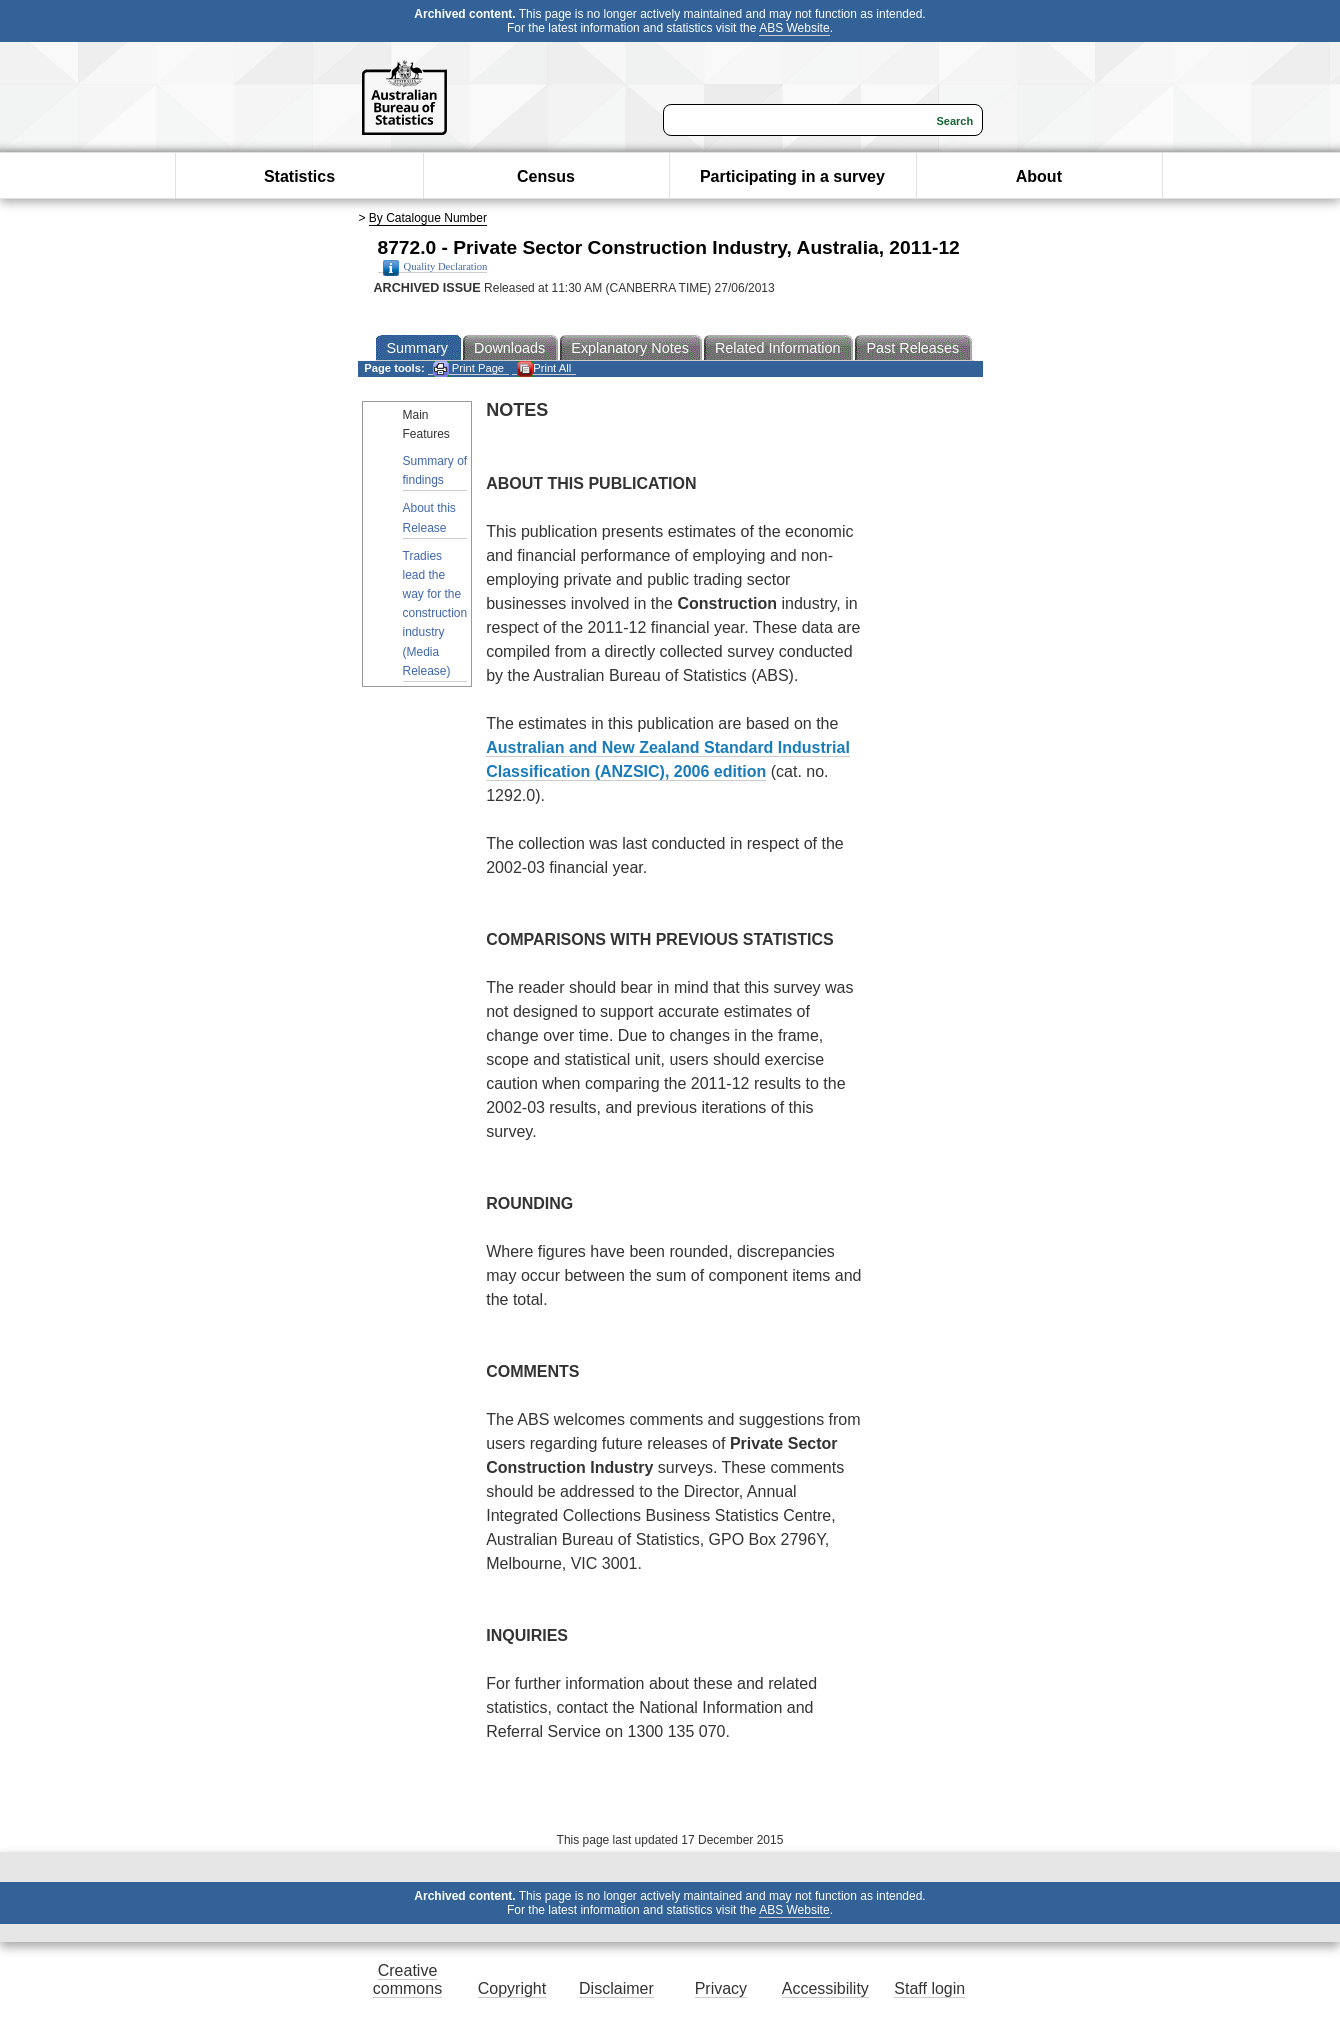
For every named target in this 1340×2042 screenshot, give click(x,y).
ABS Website (794, 28)
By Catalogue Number (428, 218)
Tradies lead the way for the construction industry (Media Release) (435, 613)
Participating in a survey (792, 176)
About (1039, 176)
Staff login (929, 1988)
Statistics (299, 176)
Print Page (468, 368)
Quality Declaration (435, 267)
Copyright (512, 1988)
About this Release (429, 517)
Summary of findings (435, 470)
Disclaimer (616, 1988)
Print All (544, 368)
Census (546, 176)
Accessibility (825, 1988)
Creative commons (407, 1979)
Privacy (721, 1988)
